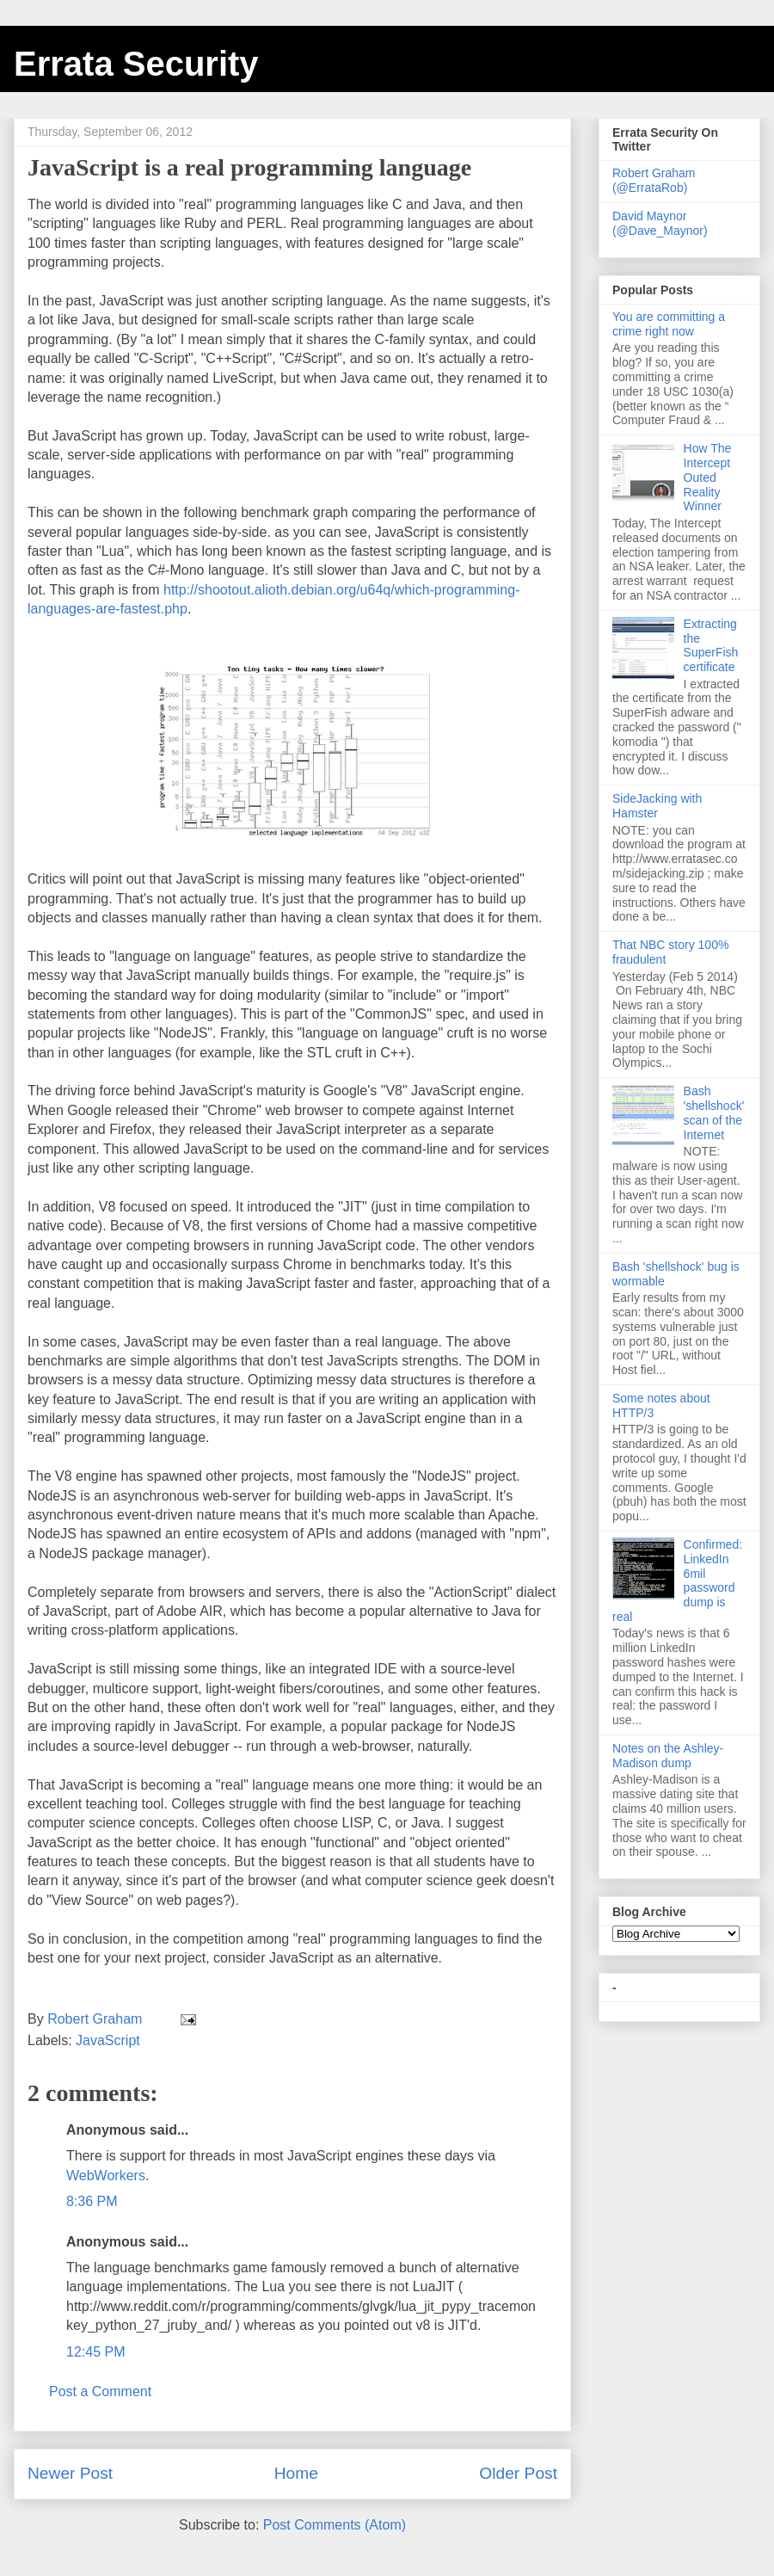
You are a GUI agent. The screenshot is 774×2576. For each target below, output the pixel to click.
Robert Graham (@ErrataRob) (653, 180)
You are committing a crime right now (668, 324)
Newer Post (70, 2473)
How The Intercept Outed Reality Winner (708, 477)
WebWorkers (105, 2175)
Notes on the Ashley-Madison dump (667, 1755)
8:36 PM (92, 2201)
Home (296, 2473)
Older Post (518, 2473)
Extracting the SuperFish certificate (711, 645)
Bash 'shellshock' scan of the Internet (714, 1112)
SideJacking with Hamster (657, 806)
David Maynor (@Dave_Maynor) (660, 223)
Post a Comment (100, 2391)
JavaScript (108, 2040)
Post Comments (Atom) (334, 2524)
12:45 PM (95, 2352)
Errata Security (136, 64)
